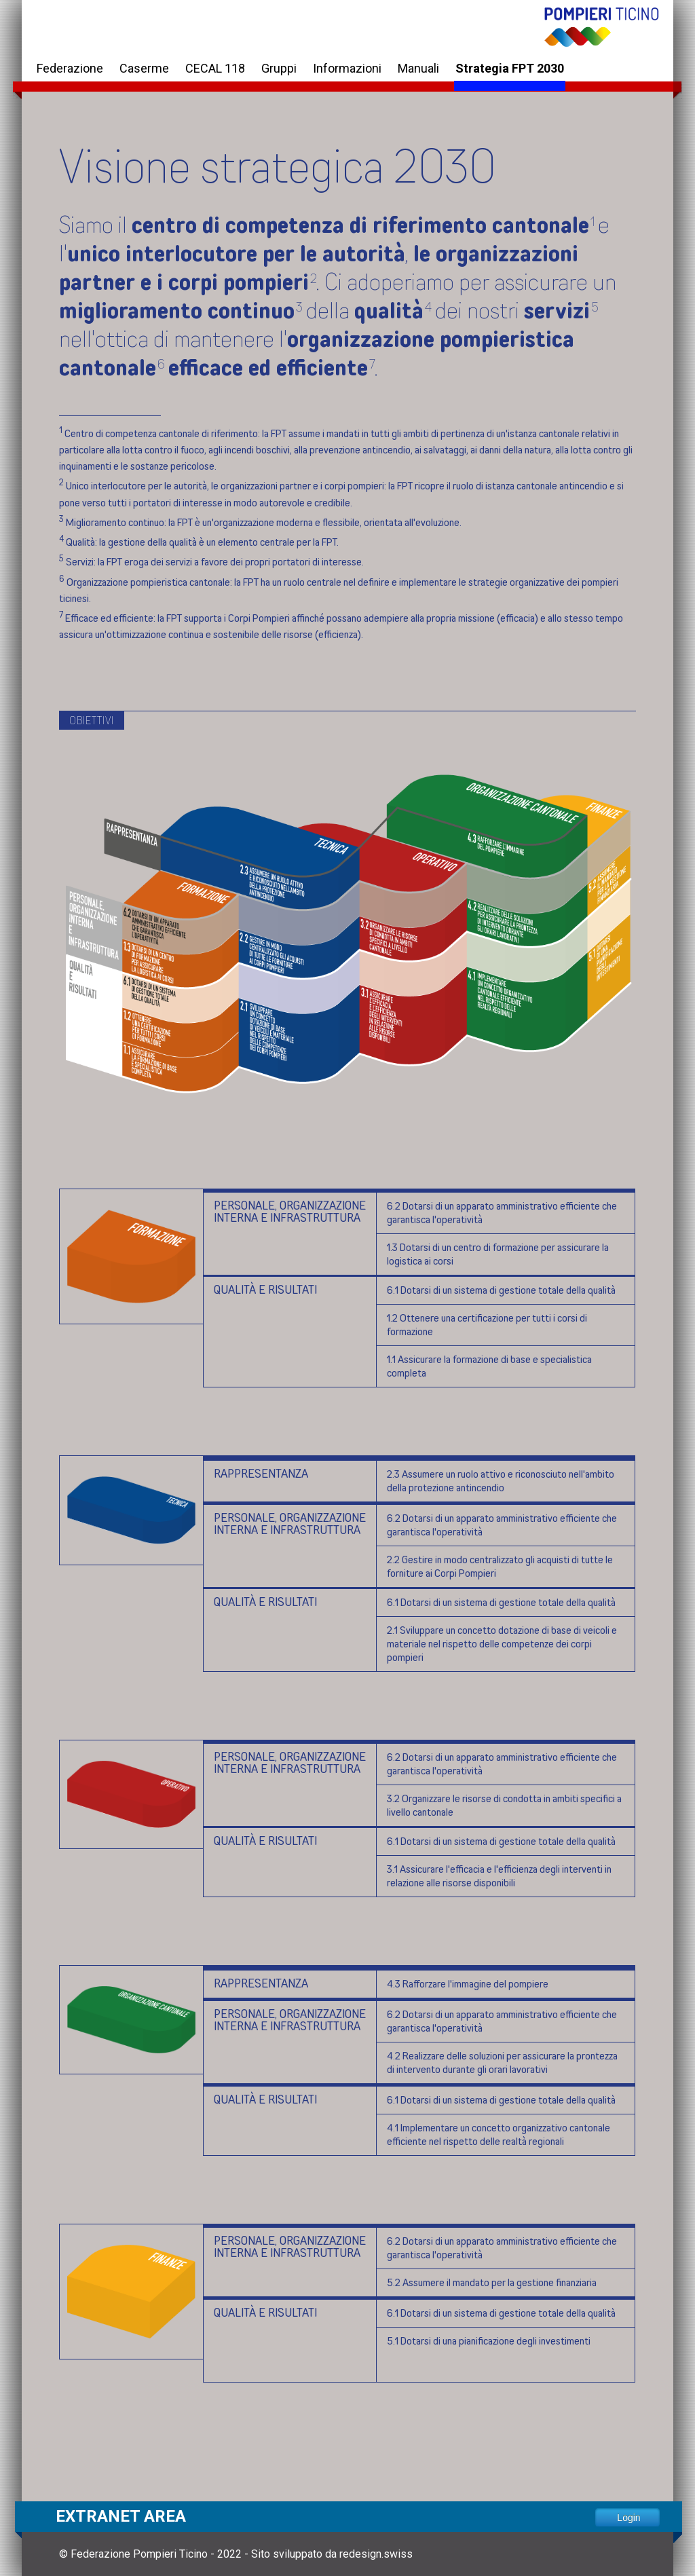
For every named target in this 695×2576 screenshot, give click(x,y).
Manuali (418, 68)
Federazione (70, 68)
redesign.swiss (376, 2553)
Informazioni (347, 68)
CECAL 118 (215, 68)
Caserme (144, 68)
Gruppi (279, 68)
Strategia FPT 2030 (509, 68)
